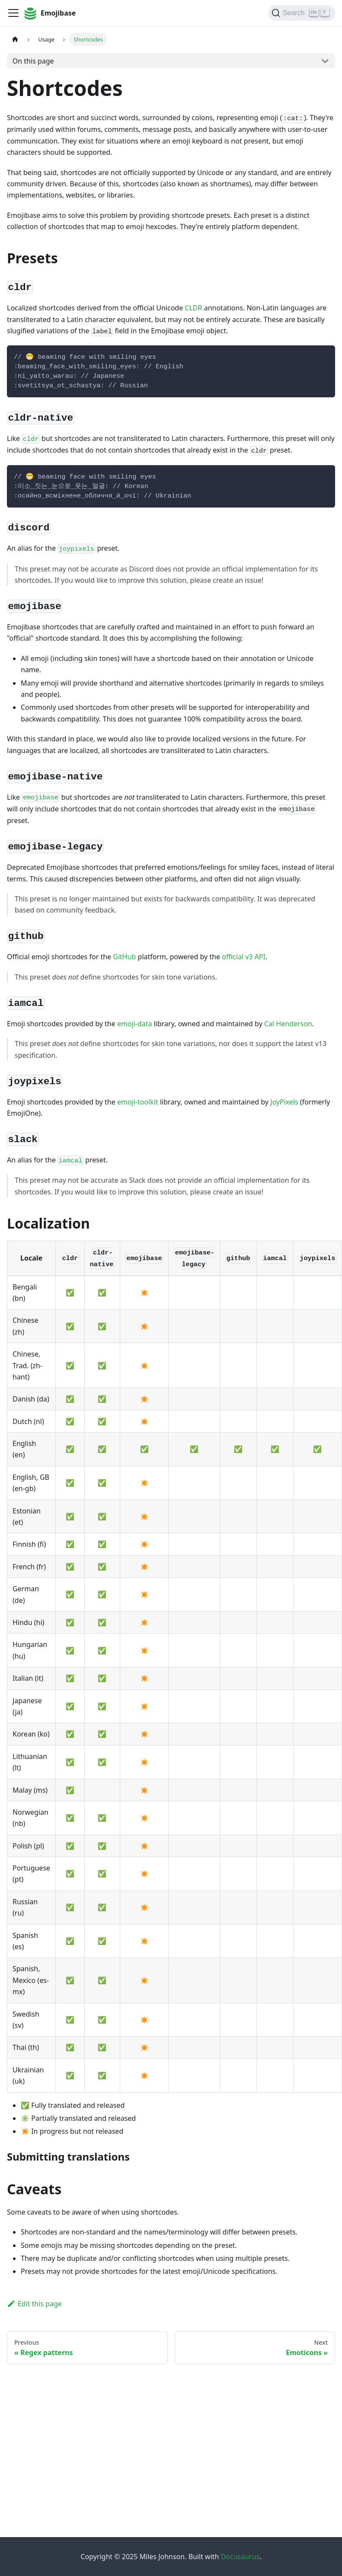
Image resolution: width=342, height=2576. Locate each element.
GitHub (124, 956)
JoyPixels (284, 1102)
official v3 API (243, 956)
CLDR (193, 308)
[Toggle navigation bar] (13, 12)
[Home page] (15, 39)
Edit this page (34, 2303)
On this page (33, 61)
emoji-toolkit (137, 1102)
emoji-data (134, 1023)
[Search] (301, 13)
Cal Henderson (288, 1023)
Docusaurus (240, 2556)
